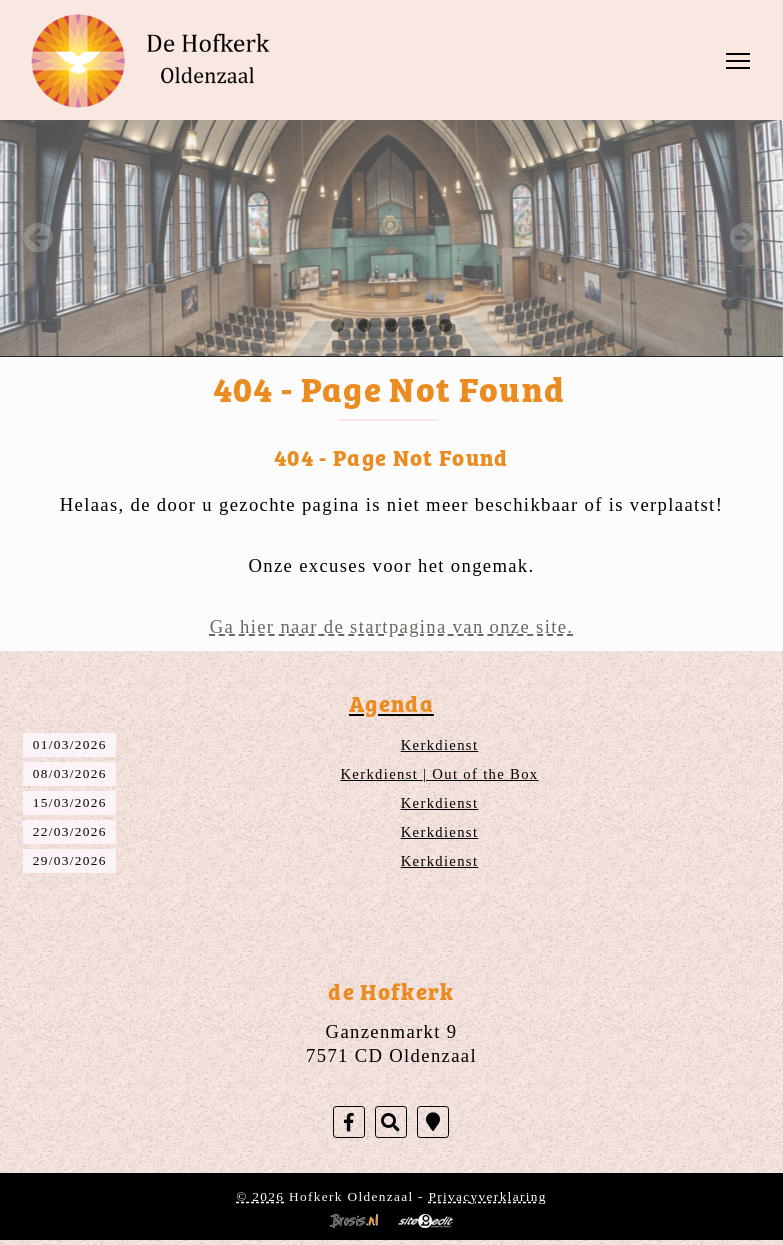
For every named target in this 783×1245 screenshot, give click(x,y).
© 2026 (260, 1196)
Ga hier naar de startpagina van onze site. (392, 626)
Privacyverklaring (488, 1196)
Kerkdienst (440, 745)
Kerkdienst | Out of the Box (439, 774)
